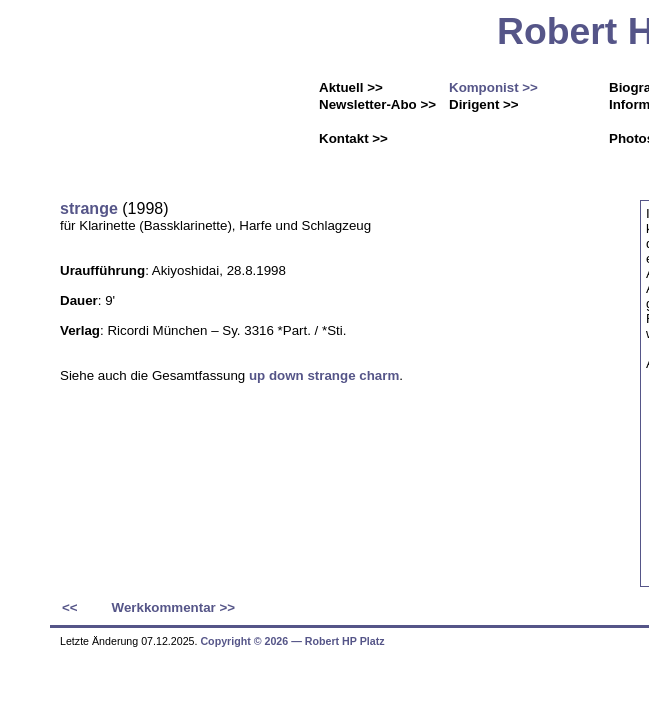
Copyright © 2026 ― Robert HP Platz (292, 641)
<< (70, 607)
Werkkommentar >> (173, 607)
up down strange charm (324, 375)
